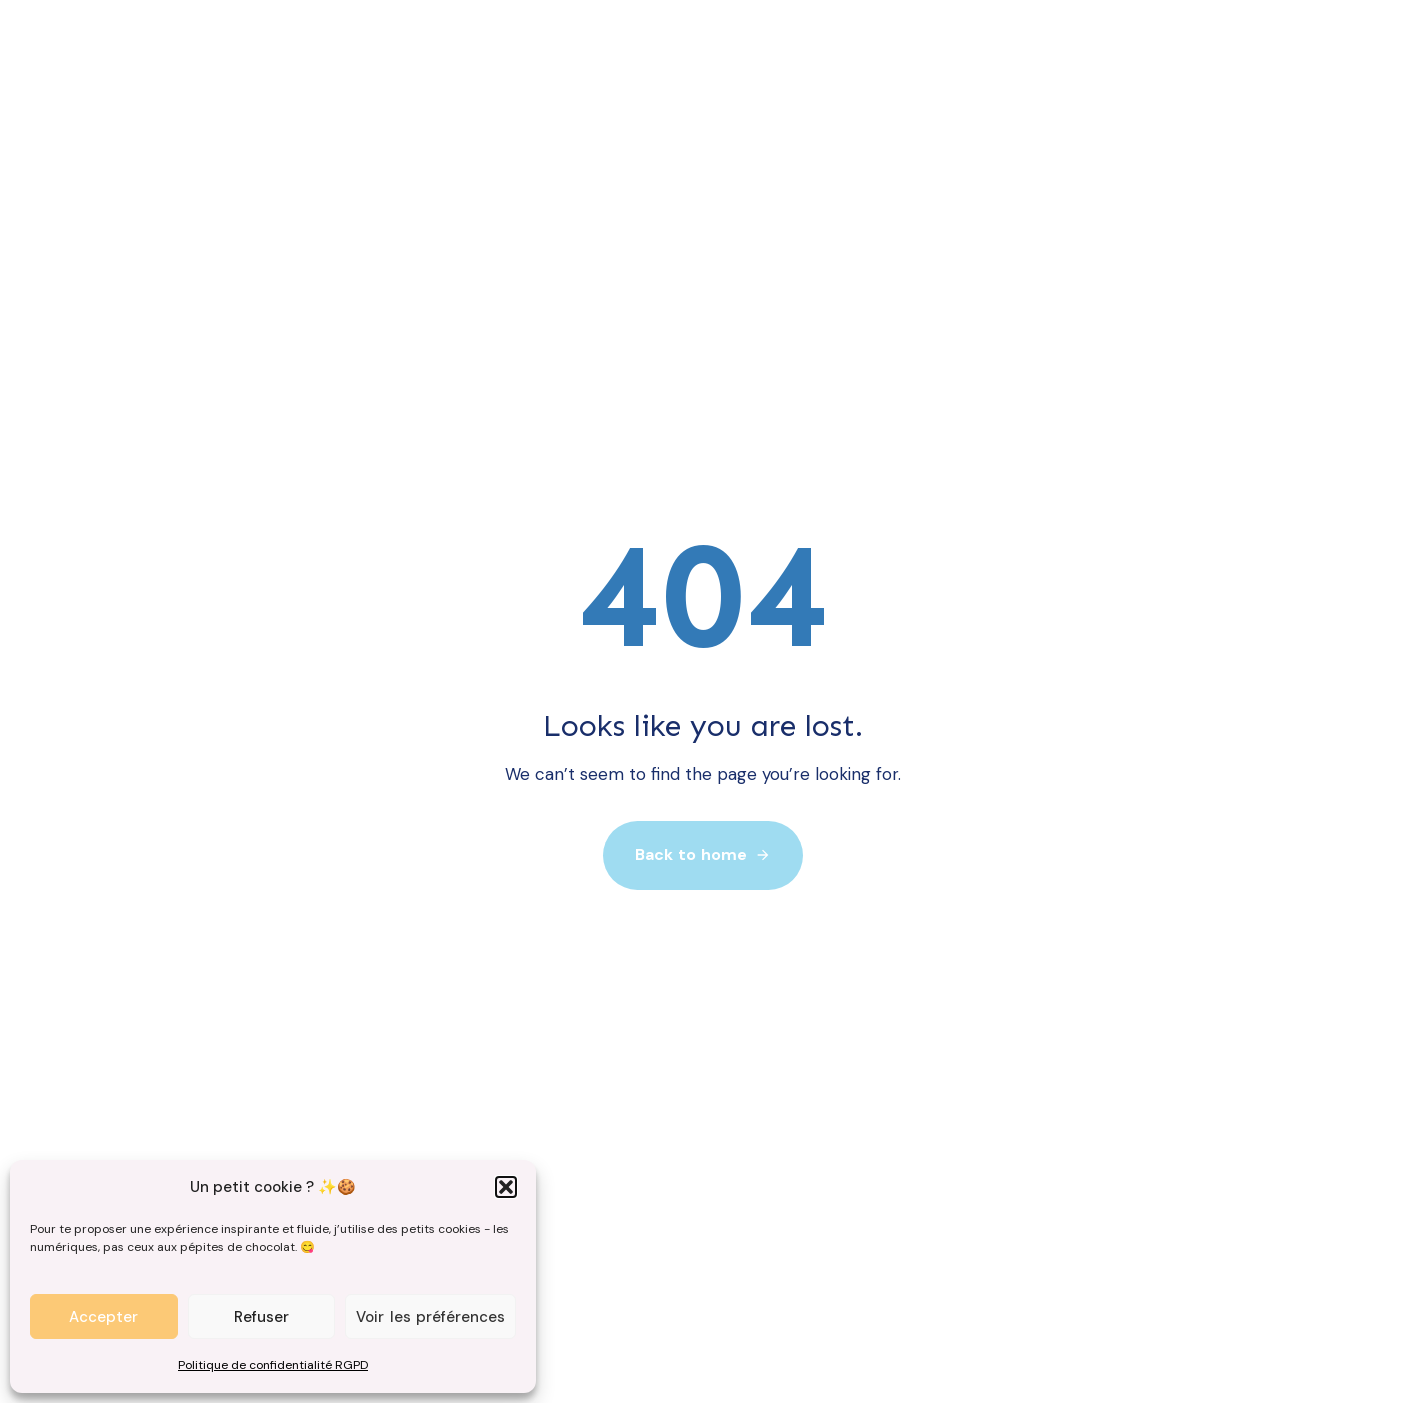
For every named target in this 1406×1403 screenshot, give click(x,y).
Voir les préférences (430, 1317)
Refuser (261, 1317)
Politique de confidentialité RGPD (273, 1365)
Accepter (103, 1317)
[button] (506, 1187)
